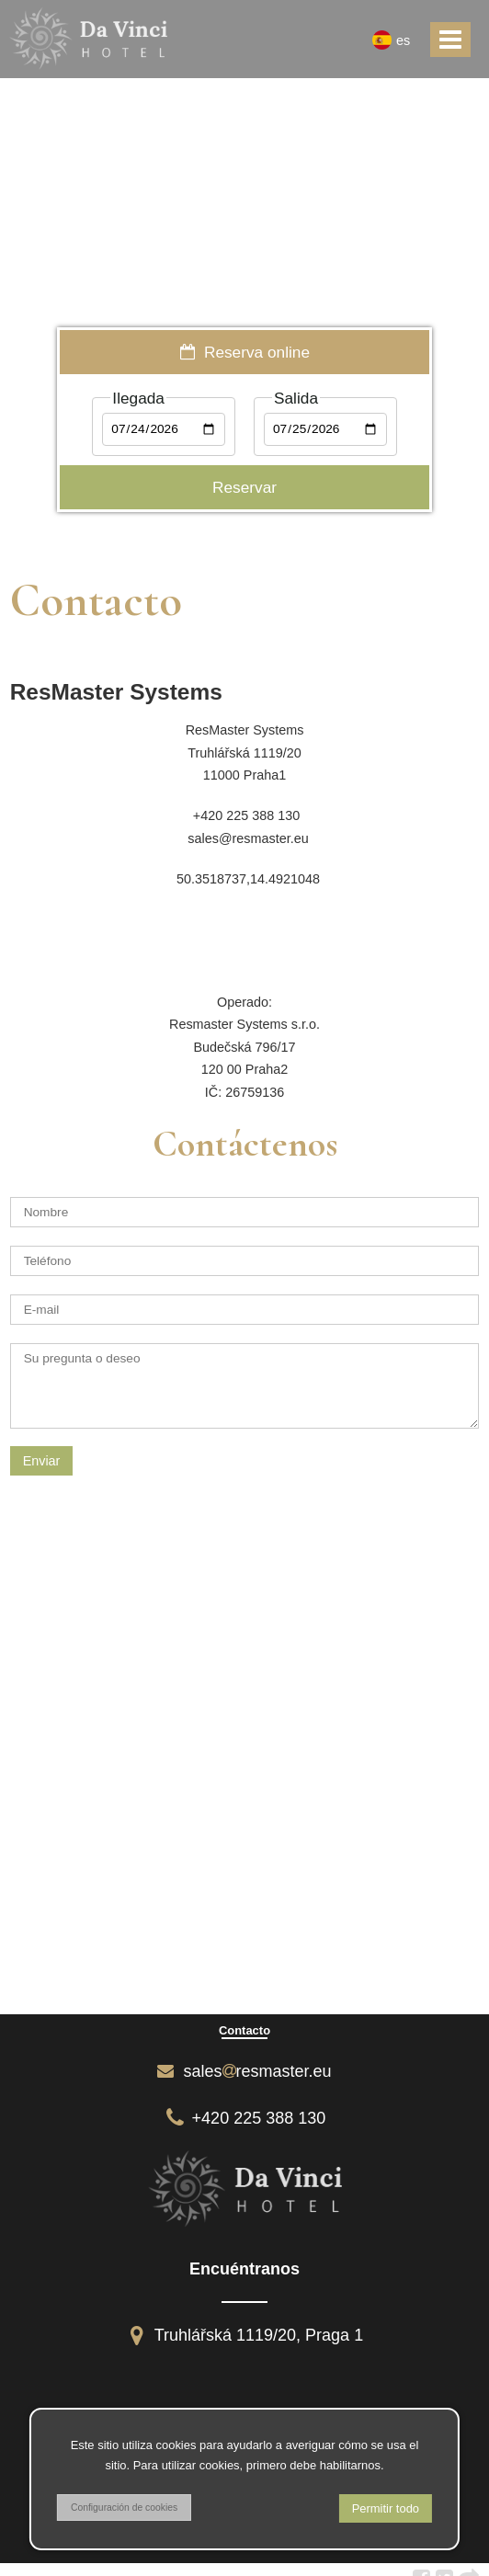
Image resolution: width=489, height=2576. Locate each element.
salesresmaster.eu (244, 2071)
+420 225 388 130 (245, 2118)
